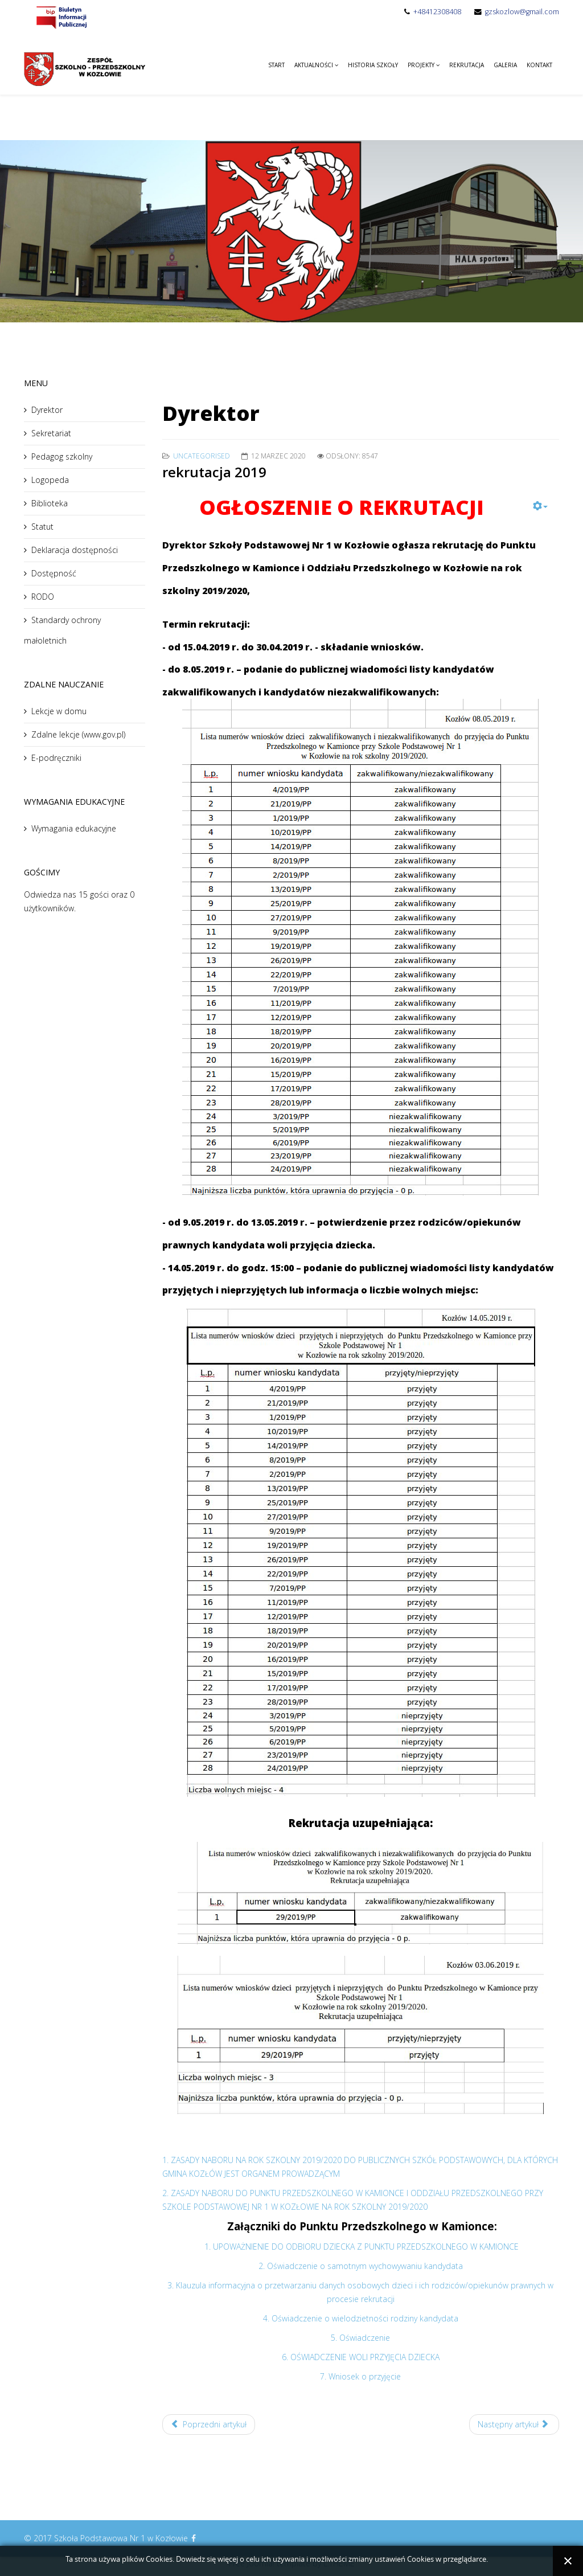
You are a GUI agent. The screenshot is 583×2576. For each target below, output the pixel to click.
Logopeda (50, 479)
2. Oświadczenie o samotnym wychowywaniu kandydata (360, 2265)
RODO (42, 596)
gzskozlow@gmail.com (522, 12)
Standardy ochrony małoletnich (62, 630)
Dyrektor (47, 409)
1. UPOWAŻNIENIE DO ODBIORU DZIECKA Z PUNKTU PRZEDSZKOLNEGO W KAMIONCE (361, 2246)
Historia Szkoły (373, 65)
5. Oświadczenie (360, 2337)
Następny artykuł (513, 2424)
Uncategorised (201, 456)
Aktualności (313, 65)
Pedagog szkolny (61, 456)
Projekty (421, 65)
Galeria (505, 65)
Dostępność (53, 573)
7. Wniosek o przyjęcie (360, 2376)
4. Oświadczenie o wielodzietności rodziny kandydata (360, 2318)
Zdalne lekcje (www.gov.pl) (78, 734)
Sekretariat (51, 433)
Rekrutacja (466, 65)
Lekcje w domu (59, 711)
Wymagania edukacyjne (73, 828)
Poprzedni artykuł (209, 2424)
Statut (42, 526)
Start (276, 65)
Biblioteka (49, 503)
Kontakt (539, 65)
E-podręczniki (56, 757)
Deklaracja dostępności (74, 549)
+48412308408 (437, 12)
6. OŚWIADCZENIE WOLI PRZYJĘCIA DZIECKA (361, 2357)
